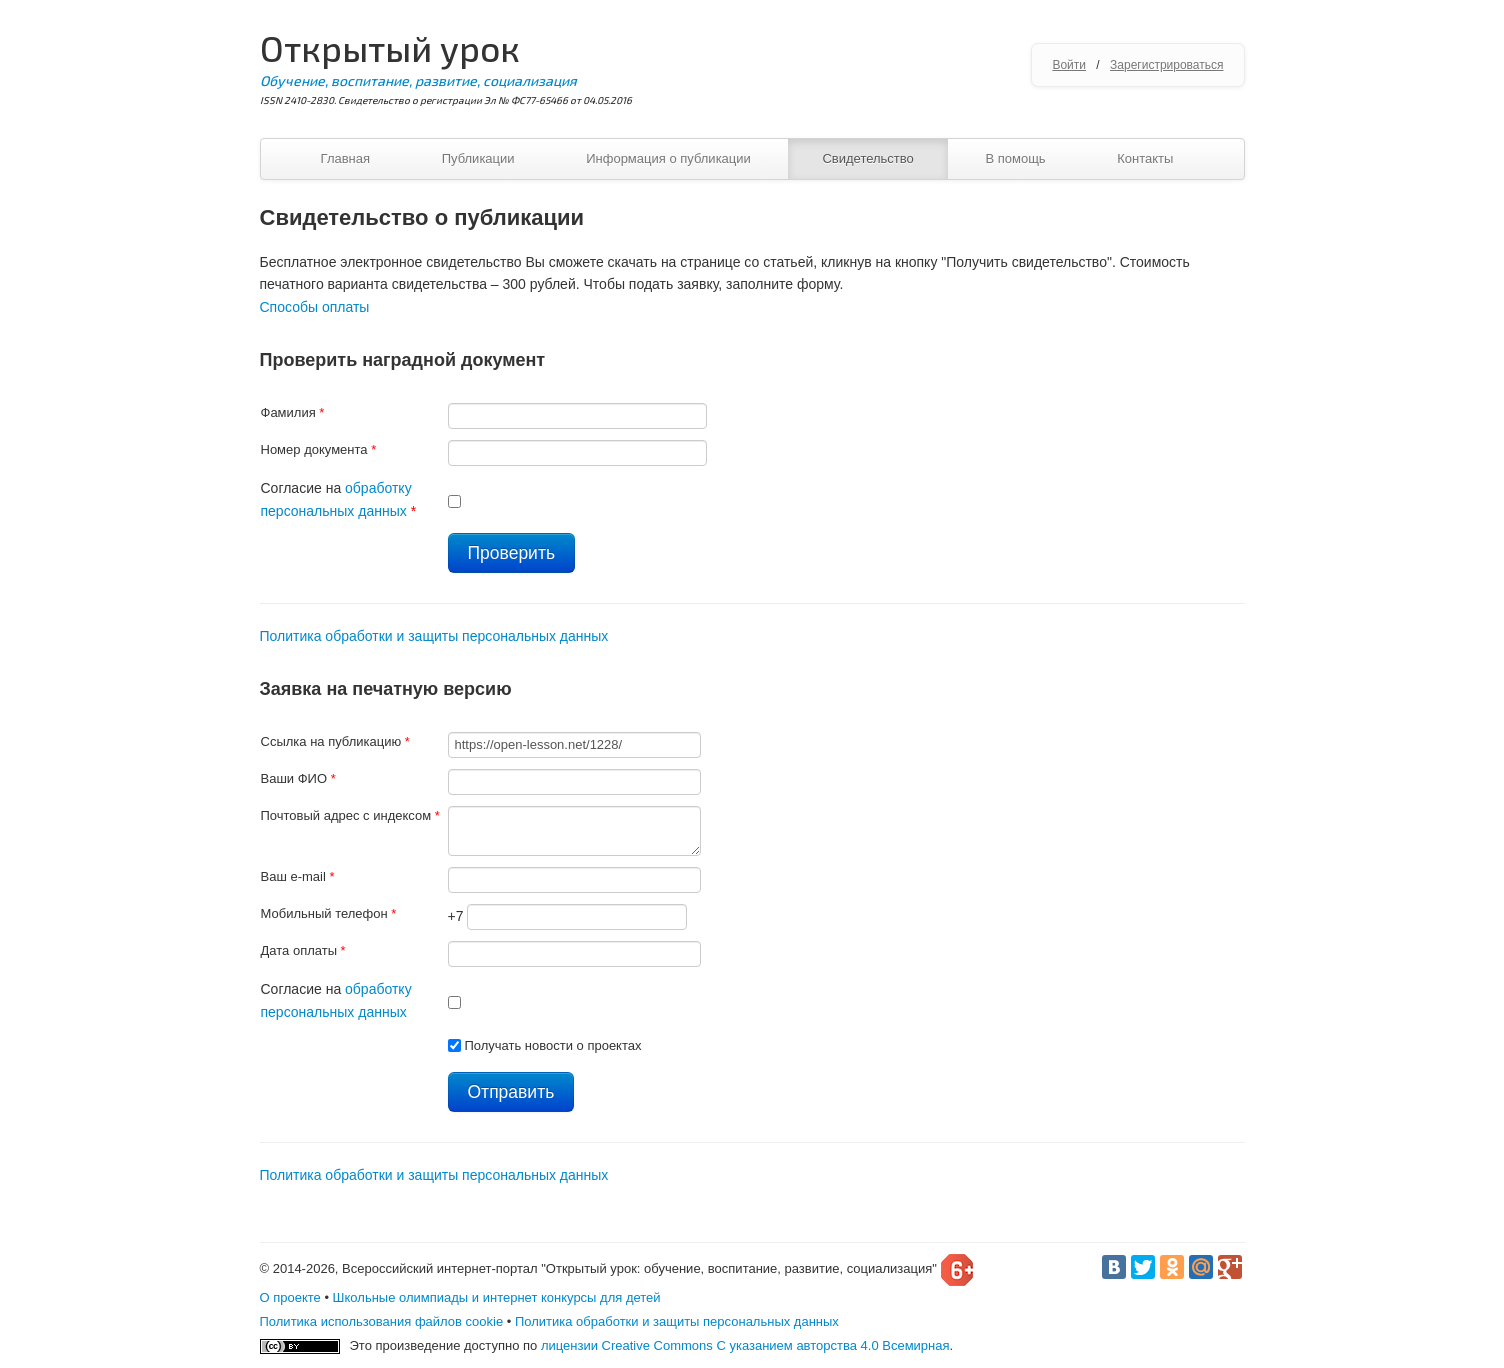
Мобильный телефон (329, 913)
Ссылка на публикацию (335, 741)
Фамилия (293, 412)
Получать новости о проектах (552, 1045)
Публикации (478, 158)
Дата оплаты (303, 950)
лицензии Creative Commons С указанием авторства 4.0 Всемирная (745, 1345)
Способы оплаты (315, 307)
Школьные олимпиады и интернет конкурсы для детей (497, 1297)
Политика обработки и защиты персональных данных (434, 636)
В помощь (1015, 158)
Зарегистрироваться (1166, 65)
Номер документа (319, 449)
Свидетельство (867, 158)
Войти (1069, 65)
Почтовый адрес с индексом (350, 815)
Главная (345, 158)
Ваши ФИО (298, 778)
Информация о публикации (668, 158)
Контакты (1145, 158)
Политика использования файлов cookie (382, 1321)
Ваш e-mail (298, 876)
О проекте (290, 1297)
